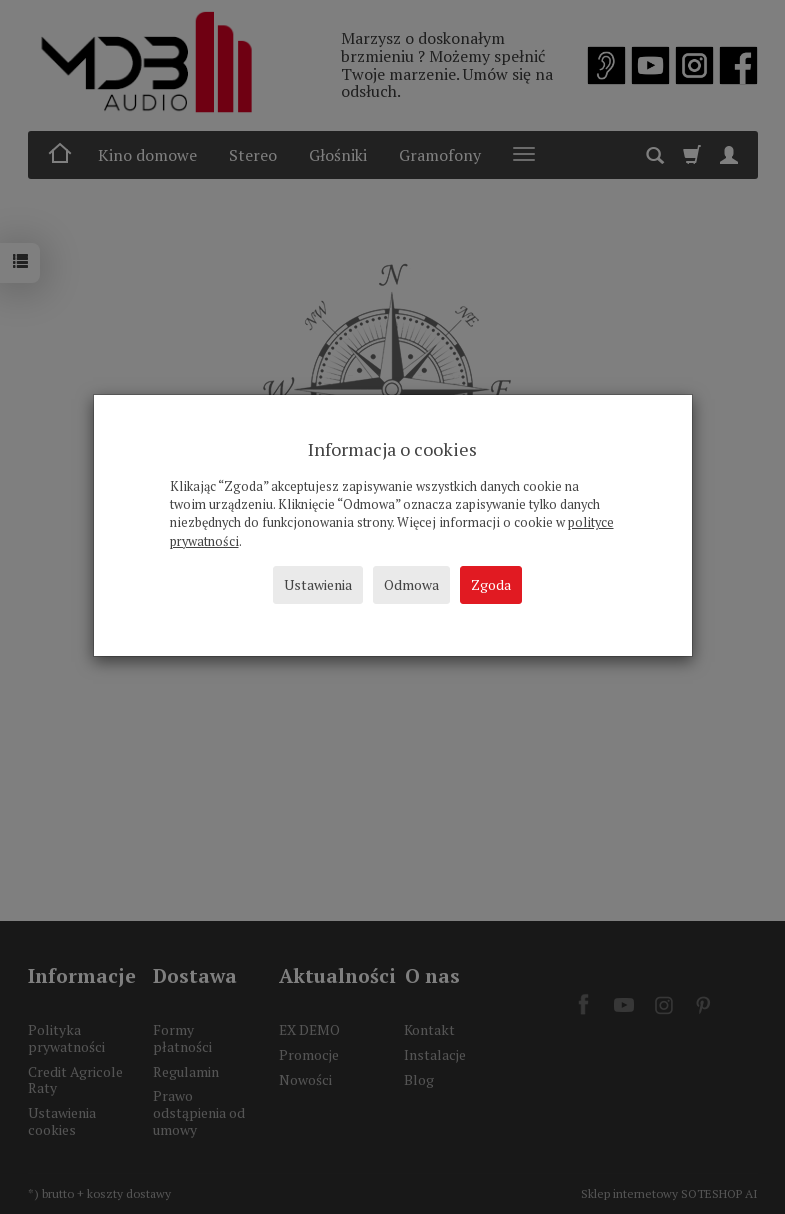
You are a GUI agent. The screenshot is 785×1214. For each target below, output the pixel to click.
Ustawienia (318, 584)
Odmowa (411, 584)
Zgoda (491, 584)
